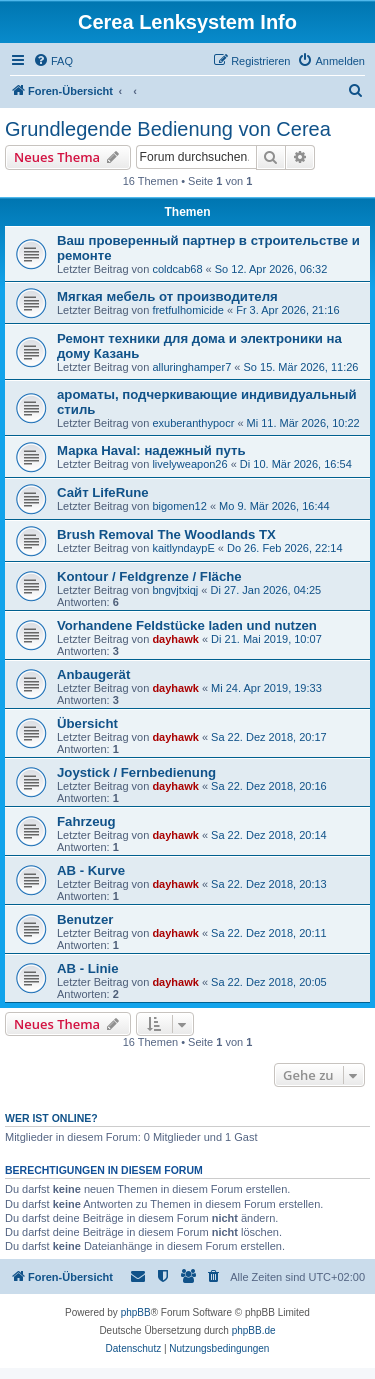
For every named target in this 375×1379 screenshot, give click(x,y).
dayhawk (175, 639)
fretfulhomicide (188, 310)
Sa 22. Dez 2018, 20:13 (269, 884)
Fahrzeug (86, 821)
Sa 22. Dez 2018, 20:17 (269, 737)
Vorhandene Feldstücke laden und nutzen (187, 625)
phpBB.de (254, 1330)
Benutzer (85, 919)
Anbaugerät (93, 674)
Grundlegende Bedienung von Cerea (168, 129)
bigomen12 (179, 506)
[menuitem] (53, 61)
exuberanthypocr (193, 423)
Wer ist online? (51, 1118)
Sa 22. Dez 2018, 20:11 (269, 933)
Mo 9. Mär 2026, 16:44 (274, 506)
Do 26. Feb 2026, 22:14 (285, 548)
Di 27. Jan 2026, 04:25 (265, 590)
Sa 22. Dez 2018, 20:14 (269, 835)
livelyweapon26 (189, 464)
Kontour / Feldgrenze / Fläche (149, 576)
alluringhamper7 (191, 367)
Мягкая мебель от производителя (167, 296)
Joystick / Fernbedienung (136, 772)
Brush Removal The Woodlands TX (166, 534)
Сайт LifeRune (103, 492)
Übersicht (87, 723)
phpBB (136, 1312)
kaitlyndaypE (183, 548)
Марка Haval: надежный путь (151, 450)
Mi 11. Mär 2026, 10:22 (303, 423)
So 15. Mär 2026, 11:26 (301, 367)
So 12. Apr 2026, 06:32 (271, 269)
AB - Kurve (91, 870)
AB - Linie (88, 968)
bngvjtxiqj (175, 590)
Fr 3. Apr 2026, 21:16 (287, 310)
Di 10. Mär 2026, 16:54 (296, 464)
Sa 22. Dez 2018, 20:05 (269, 982)
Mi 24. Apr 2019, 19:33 (266, 688)
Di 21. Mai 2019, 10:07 (266, 639)
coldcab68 (177, 269)
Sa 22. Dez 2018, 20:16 (269, 786)
